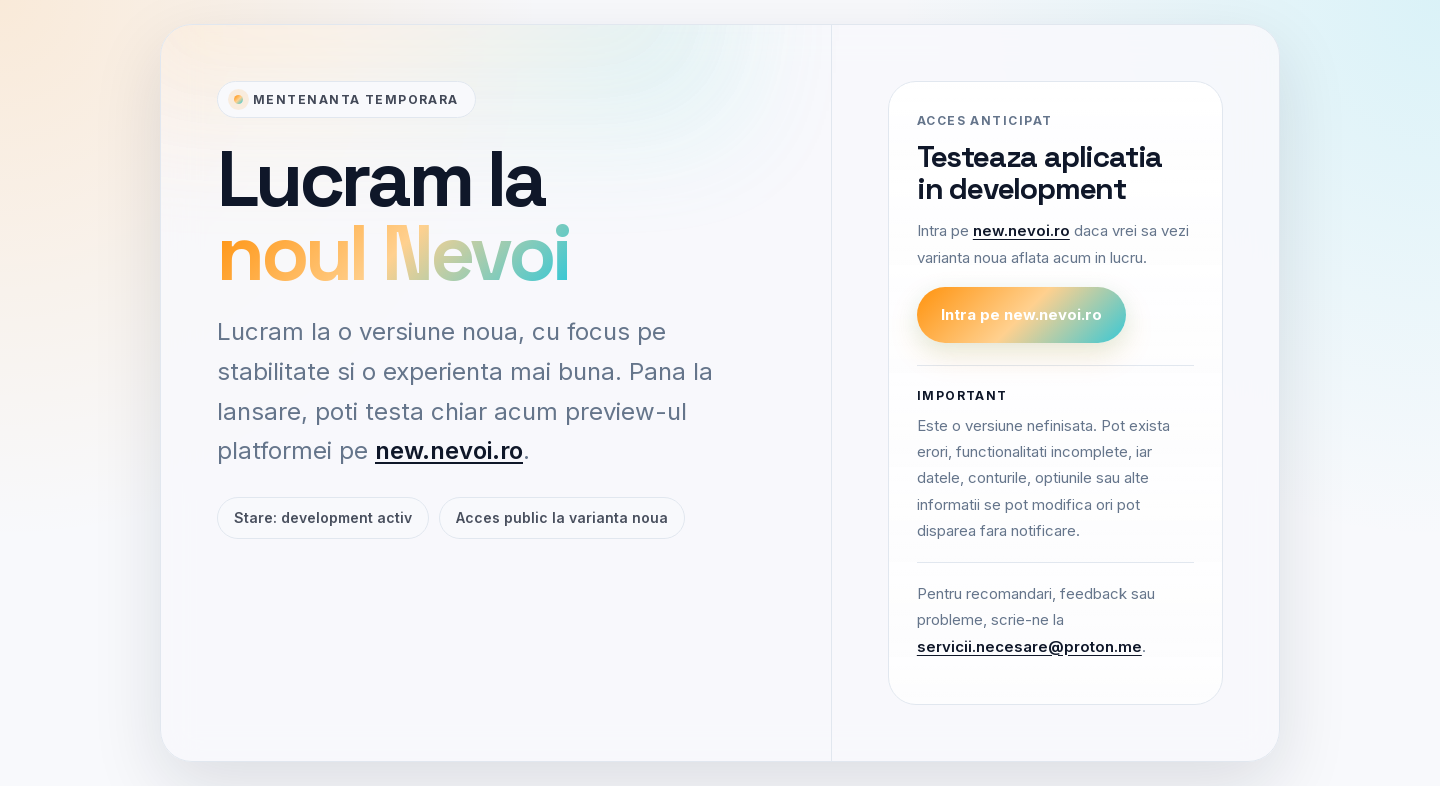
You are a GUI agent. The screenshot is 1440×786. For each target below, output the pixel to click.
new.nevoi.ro (449, 450)
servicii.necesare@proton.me (1029, 646)
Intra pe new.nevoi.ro (1021, 314)
